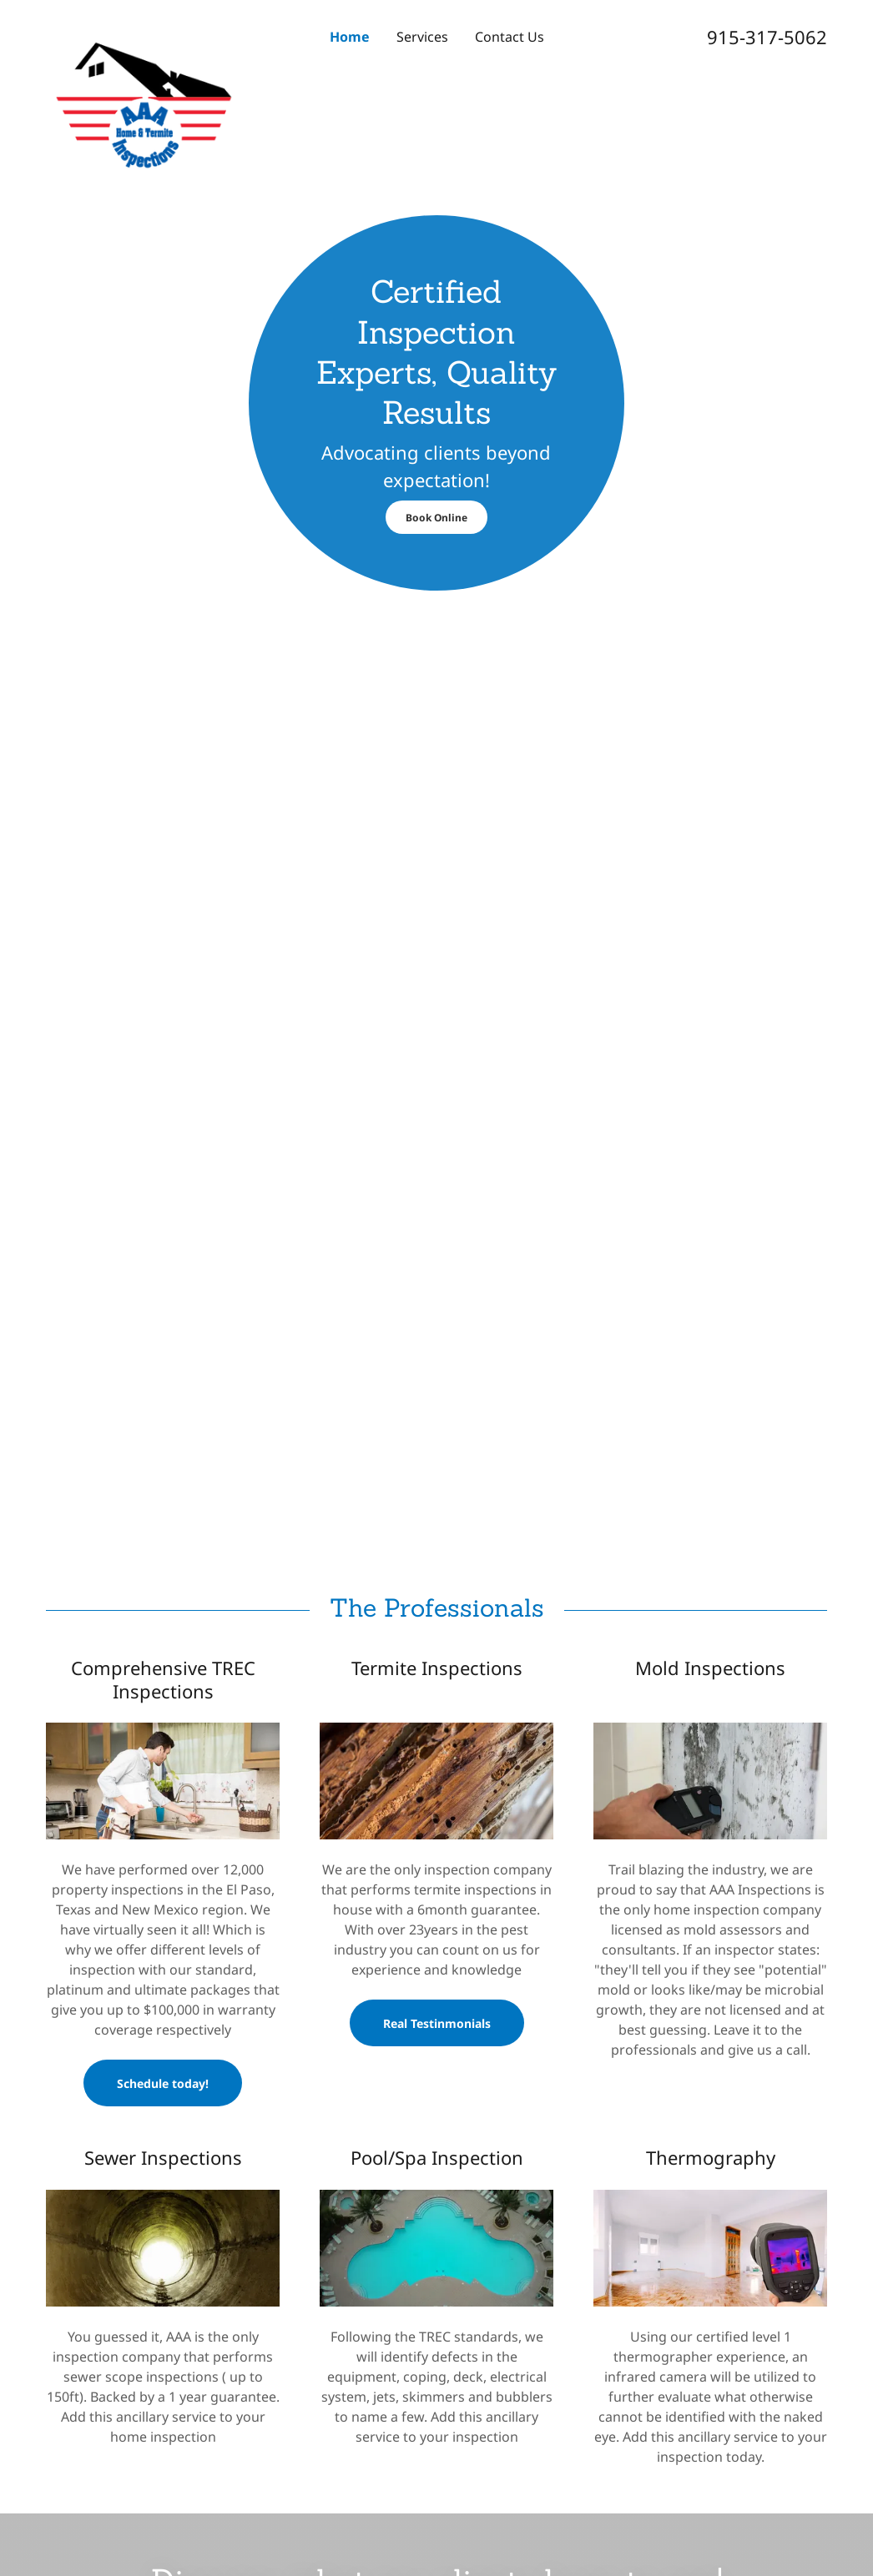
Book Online (436, 518)
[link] (143, 28)
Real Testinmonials (437, 2023)
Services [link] (422, 37)
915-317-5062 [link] (767, 36)
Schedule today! (163, 2083)
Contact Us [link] (509, 37)
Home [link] (350, 37)
